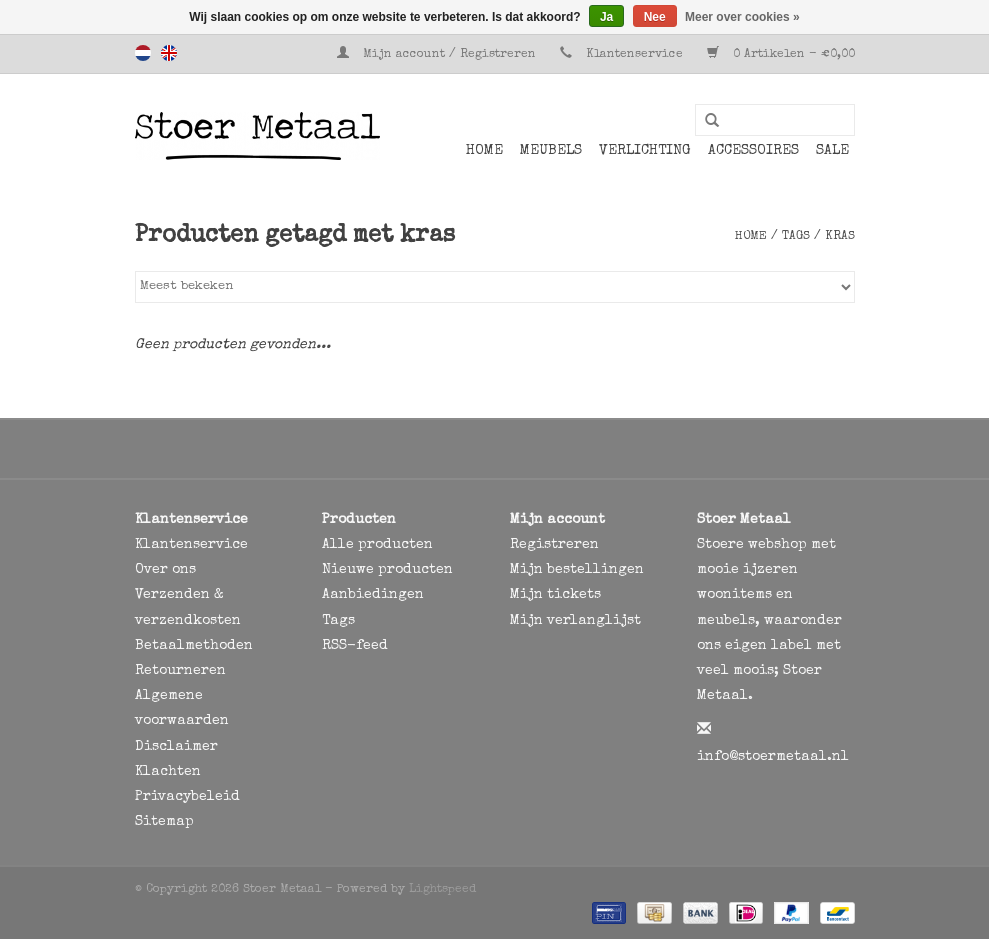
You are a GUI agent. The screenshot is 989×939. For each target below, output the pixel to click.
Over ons (165, 570)
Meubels (551, 151)
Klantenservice (634, 55)
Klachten (168, 772)
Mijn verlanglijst (575, 621)
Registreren (554, 545)
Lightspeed (442, 890)
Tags (796, 237)
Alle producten (377, 545)
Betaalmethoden (194, 646)
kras (840, 237)
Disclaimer (176, 747)
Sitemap (164, 822)
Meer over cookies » (742, 17)
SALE (832, 151)
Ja (606, 17)
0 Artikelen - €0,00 (781, 55)
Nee (655, 17)
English (169, 53)
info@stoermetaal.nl (773, 757)
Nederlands (143, 53)
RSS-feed (355, 646)
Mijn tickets (555, 595)
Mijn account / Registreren (438, 55)
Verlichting (645, 151)
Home (484, 151)
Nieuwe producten (387, 570)
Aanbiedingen (373, 595)
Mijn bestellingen (577, 570)
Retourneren (180, 671)
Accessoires (753, 151)
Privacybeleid (187, 797)
